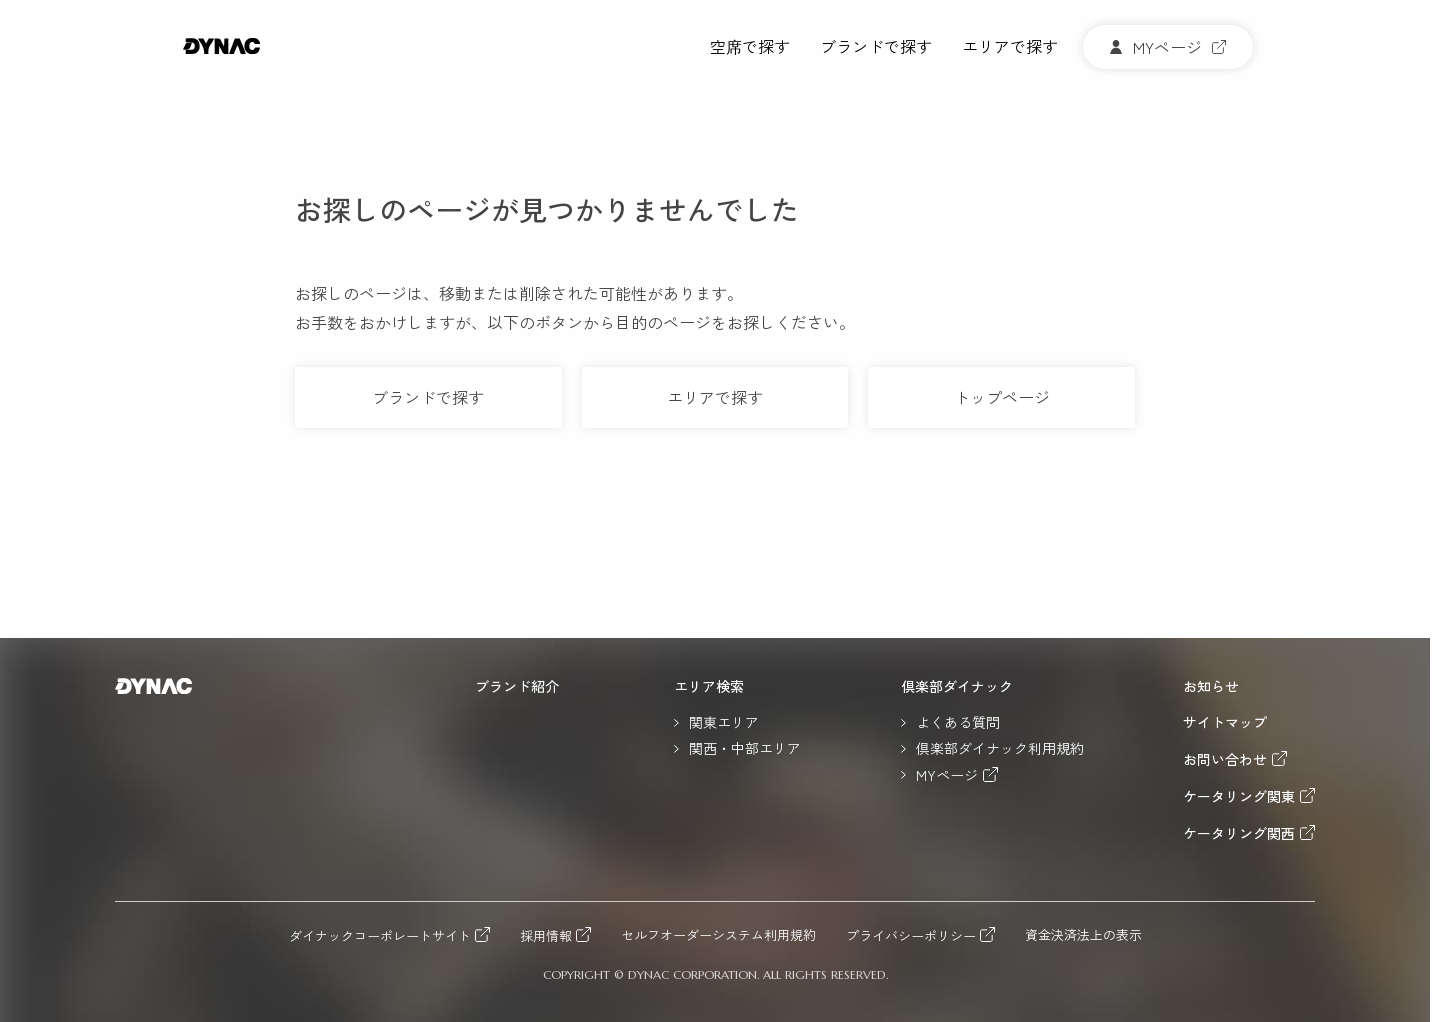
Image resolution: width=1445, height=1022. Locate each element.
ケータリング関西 (1239, 832)
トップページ (1002, 397)
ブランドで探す (876, 47)
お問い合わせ (1225, 758)
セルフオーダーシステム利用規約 (718, 935)
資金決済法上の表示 (1083, 935)
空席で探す (750, 47)
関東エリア (724, 722)
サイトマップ (1225, 722)
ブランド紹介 (517, 686)
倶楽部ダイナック (957, 686)
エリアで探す (1010, 47)
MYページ (947, 774)
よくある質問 (958, 722)
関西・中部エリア (745, 748)
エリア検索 (709, 686)
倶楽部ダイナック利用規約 (1000, 748)
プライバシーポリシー (911, 935)
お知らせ (1211, 686)
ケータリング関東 (1239, 795)
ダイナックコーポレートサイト (380, 935)
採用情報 (546, 935)
